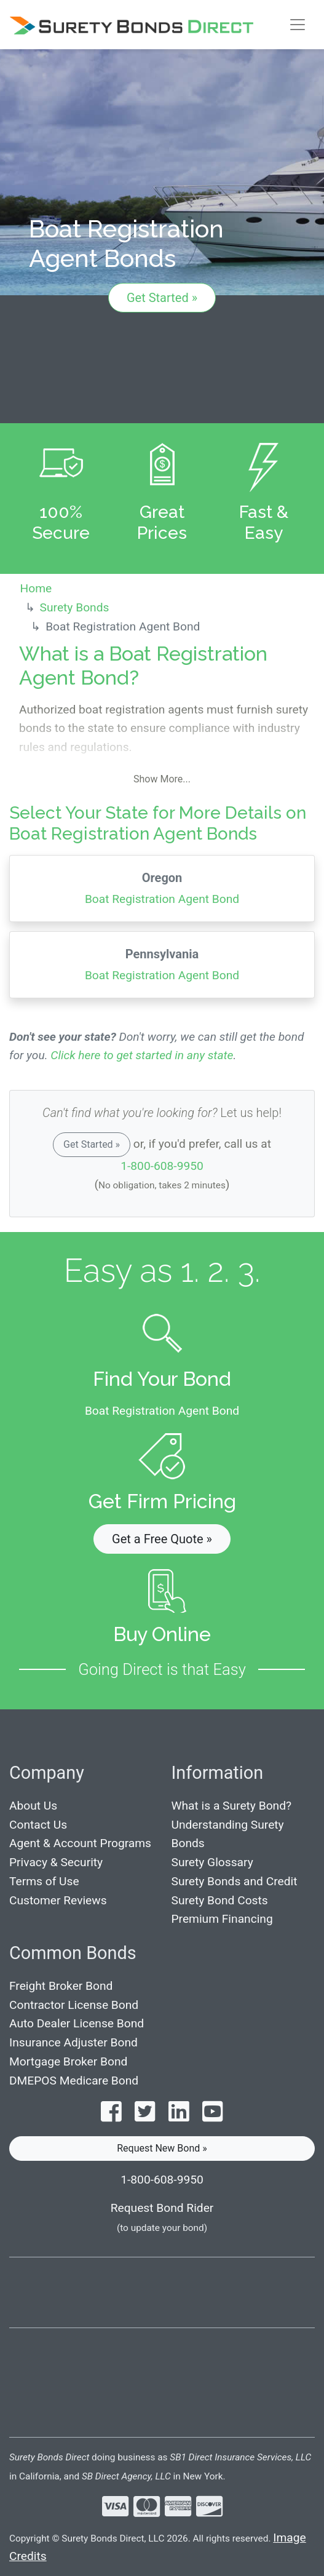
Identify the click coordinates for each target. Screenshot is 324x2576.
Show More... (162, 779)
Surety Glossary (212, 1862)
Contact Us (38, 1825)
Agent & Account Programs (80, 1843)
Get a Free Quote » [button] (162, 1539)
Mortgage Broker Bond (68, 2061)
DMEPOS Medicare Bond (73, 2080)
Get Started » (162, 297)
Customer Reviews (58, 1900)
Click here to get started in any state (141, 1055)
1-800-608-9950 (162, 1166)
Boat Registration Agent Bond (162, 887)
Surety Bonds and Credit (235, 1881)
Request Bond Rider (162, 2208)
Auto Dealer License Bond (76, 2023)
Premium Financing (222, 1919)
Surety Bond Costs (220, 1900)
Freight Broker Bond (61, 1986)
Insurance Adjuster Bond (73, 2042)
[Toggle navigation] (297, 24)
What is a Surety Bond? (232, 1806)
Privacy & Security (56, 1862)
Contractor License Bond (73, 2005)
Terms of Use (44, 1881)
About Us (33, 1806)
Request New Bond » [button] (162, 2148)
